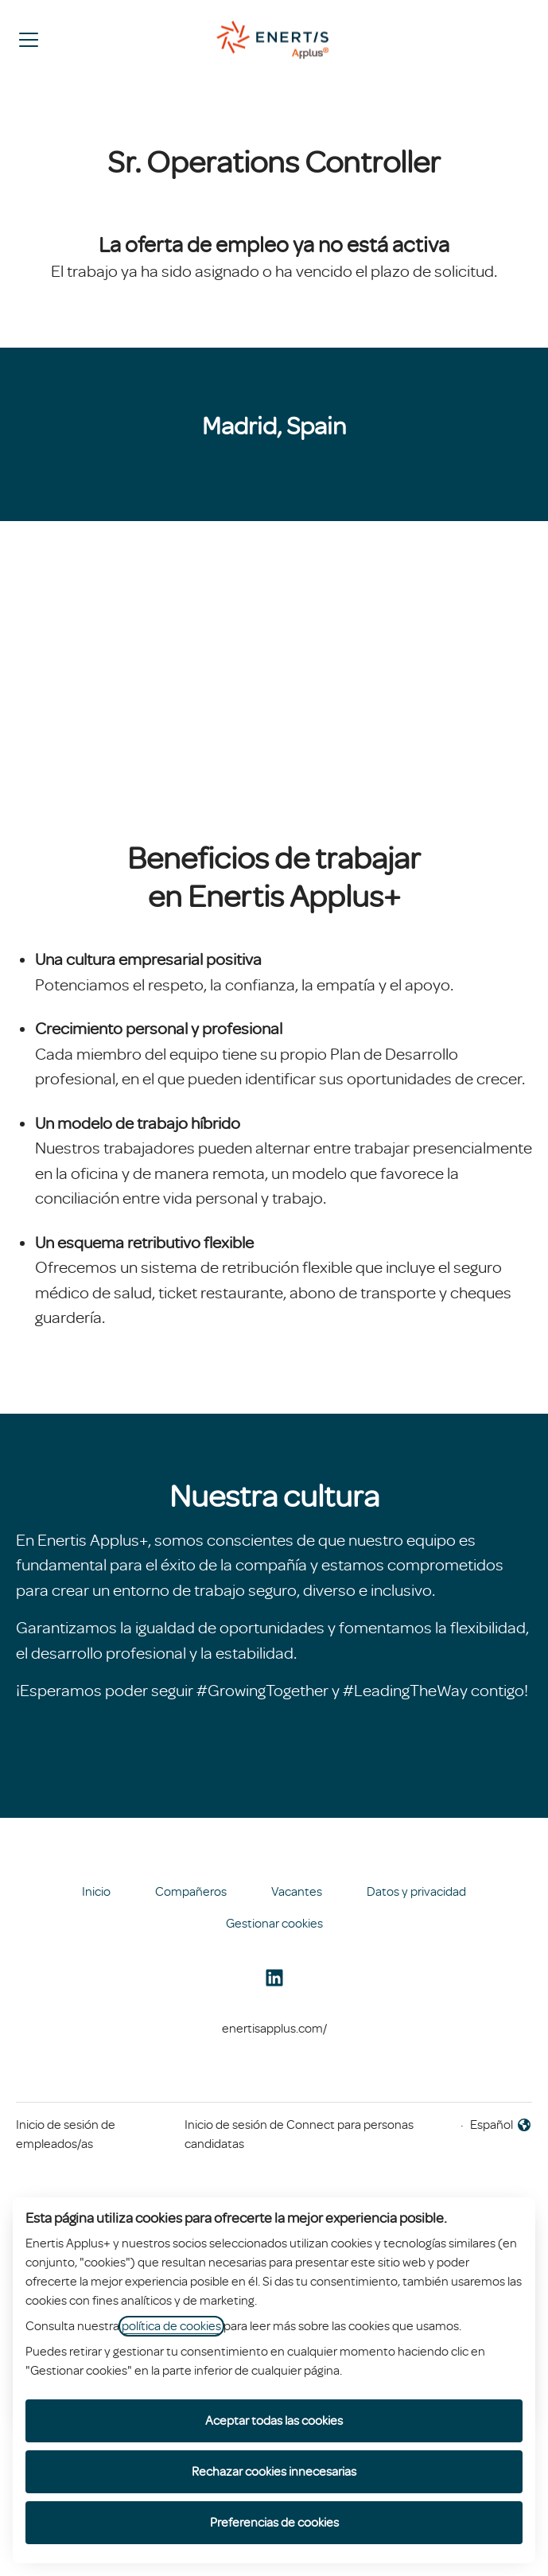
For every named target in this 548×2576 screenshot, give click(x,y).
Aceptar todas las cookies (274, 2421)
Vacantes (296, 1892)
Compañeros (191, 1892)
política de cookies (171, 2326)
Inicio (96, 1892)
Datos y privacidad (416, 1892)
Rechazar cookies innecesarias (274, 2472)
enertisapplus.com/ (274, 2028)
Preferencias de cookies (274, 2523)
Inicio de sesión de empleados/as (65, 2134)
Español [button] (501, 2126)
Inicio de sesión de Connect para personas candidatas (299, 2134)
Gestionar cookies (274, 1923)
